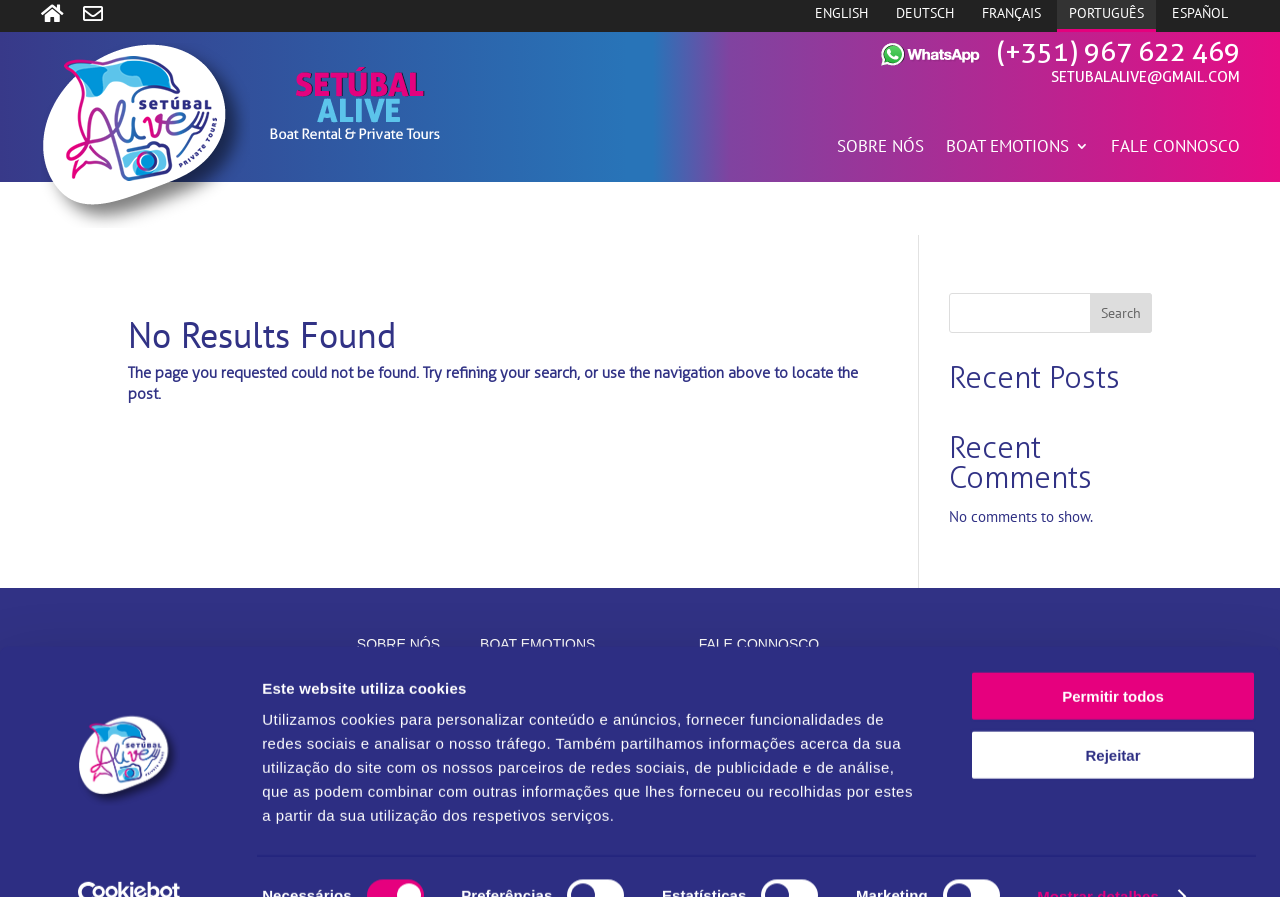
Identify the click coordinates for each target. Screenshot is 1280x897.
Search (1121, 313)
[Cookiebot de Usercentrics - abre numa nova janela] (129, 858)
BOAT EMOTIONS (1007, 148)
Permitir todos (1113, 657)
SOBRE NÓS (880, 148)
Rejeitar (1112, 716)
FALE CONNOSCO (1175, 148)
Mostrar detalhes (1098, 857)
